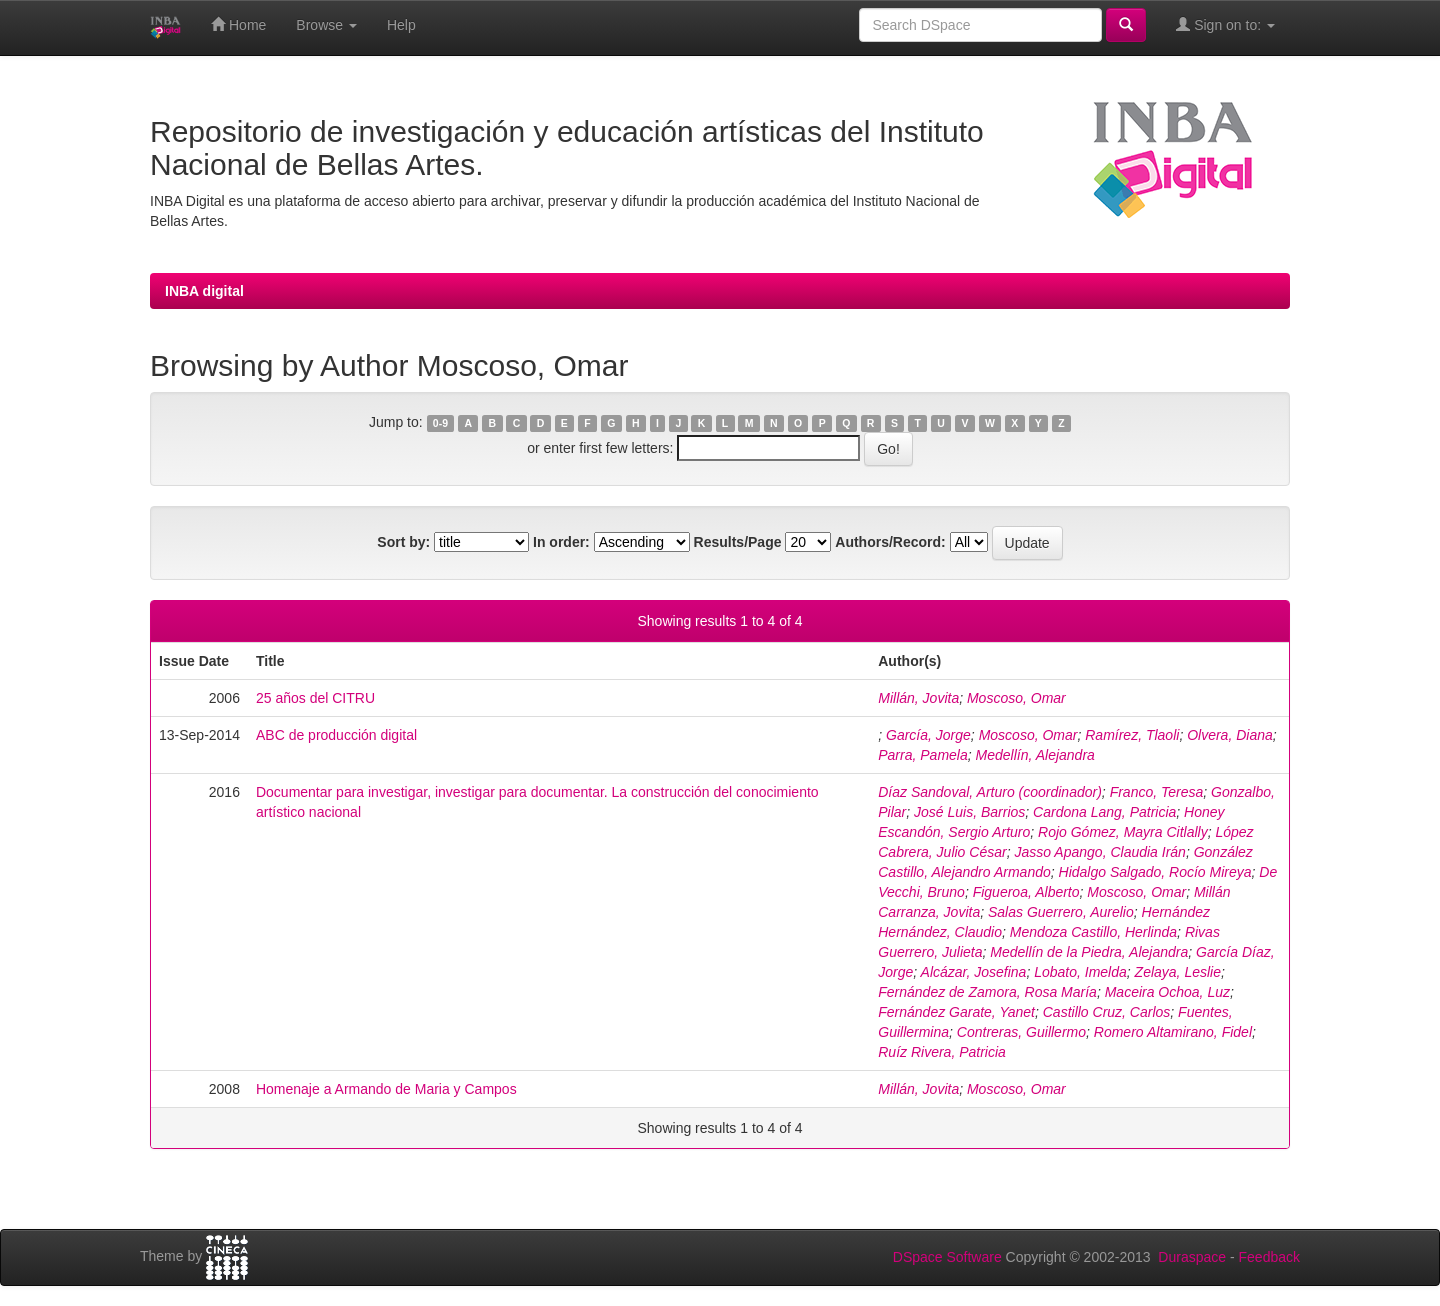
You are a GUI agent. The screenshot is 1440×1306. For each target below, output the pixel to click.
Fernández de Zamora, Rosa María (987, 992)
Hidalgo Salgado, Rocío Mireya (1155, 872)
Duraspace (1192, 1257)
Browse (326, 25)
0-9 (440, 423)
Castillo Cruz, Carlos (1107, 1012)
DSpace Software (947, 1257)
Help (401, 25)
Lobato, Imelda (1080, 972)
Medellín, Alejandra (1035, 755)
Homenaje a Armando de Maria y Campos (386, 1089)
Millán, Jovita (918, 698)
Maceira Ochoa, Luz (1167, 992)
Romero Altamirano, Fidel (1173, 1032)
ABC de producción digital (336, 735)
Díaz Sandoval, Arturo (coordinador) (990, 792)
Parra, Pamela (922, 755)
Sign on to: (1225, 24)
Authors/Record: (890, 542)
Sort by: (403, 542)
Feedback (1269, 1257)
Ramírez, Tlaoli (1132, 735)
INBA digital (204, 291)
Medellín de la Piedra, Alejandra (1089, 952)
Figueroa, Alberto (1026, 892)
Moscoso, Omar (1016, 698)
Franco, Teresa (1157, 792)
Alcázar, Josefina (974, 972)
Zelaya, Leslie (1178, 972)
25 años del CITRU (315, 698)
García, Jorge (928, 735)
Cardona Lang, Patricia (1104, 812)
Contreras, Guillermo (1021, 1032)
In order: (561, 542)
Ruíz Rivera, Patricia (942, 1052)
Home (238, 24)
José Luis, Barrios (969, 812)
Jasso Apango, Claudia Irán (1099, 852)
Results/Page (738, 542)
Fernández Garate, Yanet (956, 1012)
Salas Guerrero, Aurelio (1061, 912)
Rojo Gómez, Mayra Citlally (1123, 832)
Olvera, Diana (1230, 735)
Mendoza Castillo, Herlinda (1093, 932)
